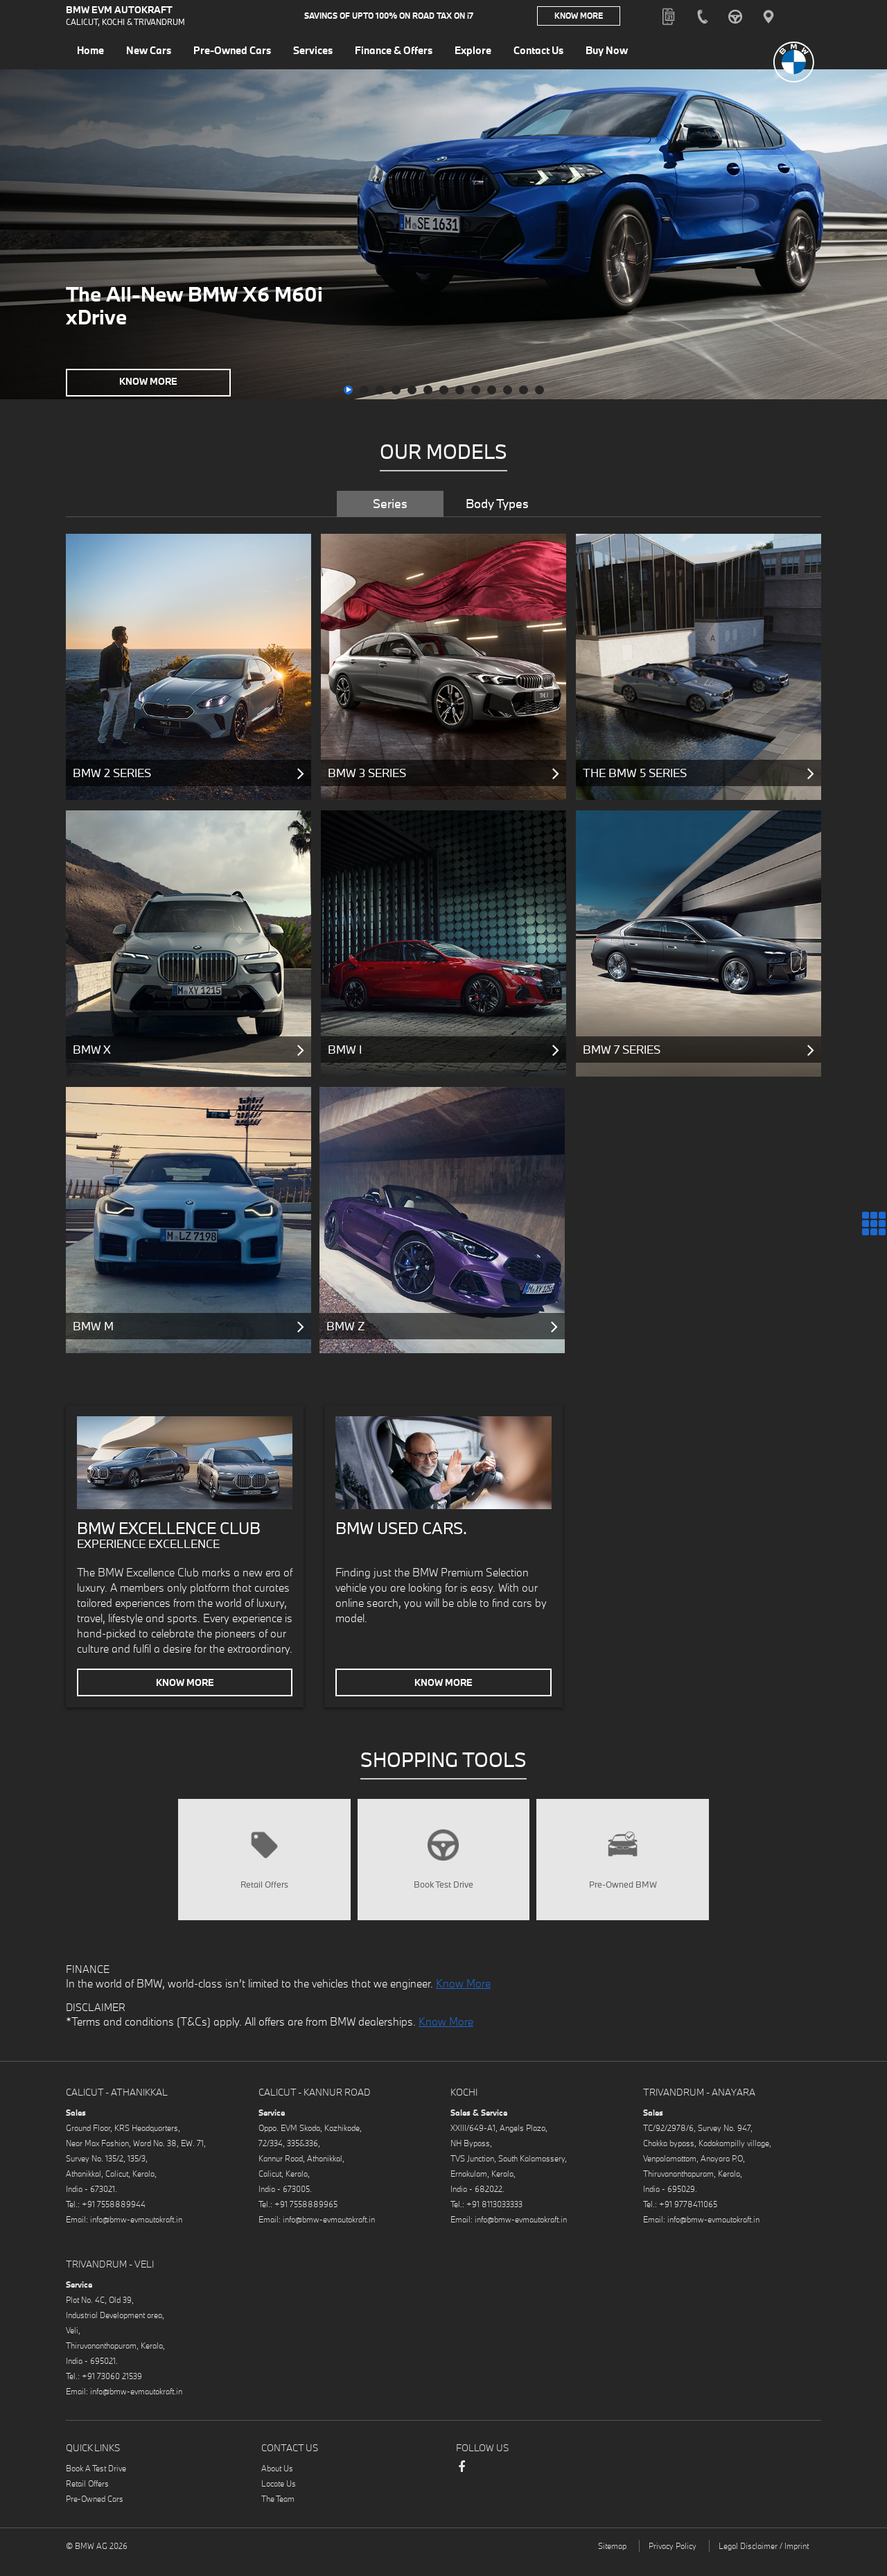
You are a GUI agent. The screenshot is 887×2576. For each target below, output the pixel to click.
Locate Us (278, 2499)
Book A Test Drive (96, 2483)
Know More (578, 17)
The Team (278, 2514)
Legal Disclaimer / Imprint (764, 2561)
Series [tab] (390, 504)
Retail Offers (87, 2499)
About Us (277, 2483)
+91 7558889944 (114, 2219)
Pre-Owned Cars (94, 2514)
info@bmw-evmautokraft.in (136, 2234)
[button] (348, 389)
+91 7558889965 (305, 2219)
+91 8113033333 (494, 2219)
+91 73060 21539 (112, 2391)
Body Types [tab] (497, 504)
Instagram (489, 2483)
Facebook (461, 2488)
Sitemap (612, 2561)
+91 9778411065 (688, 2219)
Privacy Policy (672, 2561)
